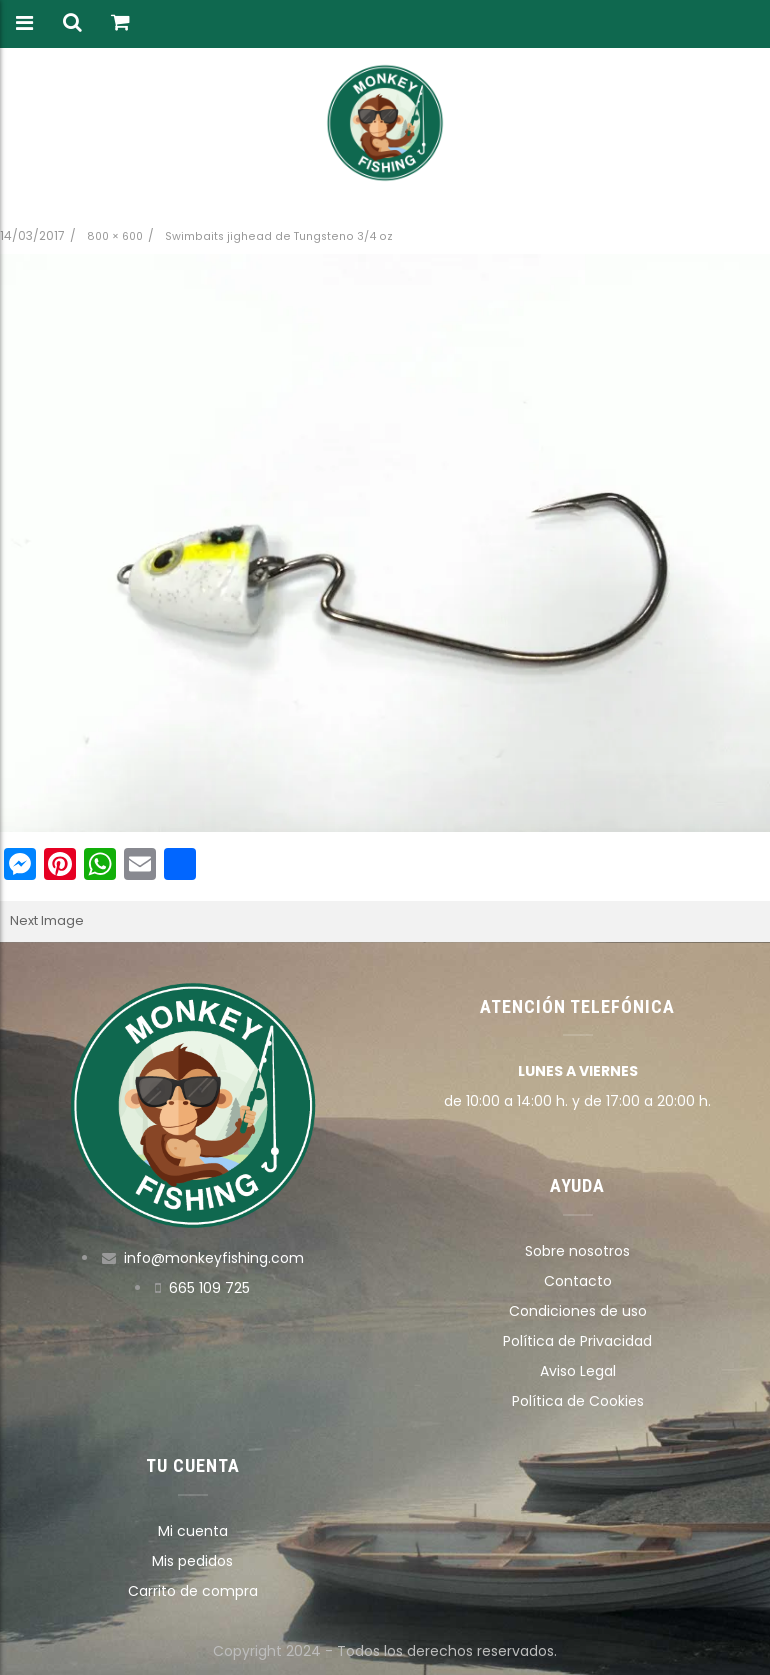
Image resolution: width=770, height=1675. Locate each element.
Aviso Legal (578, 1371)
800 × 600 (115, 236)
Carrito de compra (193, 1591)
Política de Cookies (578, 1401)
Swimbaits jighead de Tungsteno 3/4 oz (279, 236)
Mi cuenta (193, 1531)
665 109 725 (209, 1288)
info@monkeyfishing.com (214, 1258)
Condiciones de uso (578, 1311)
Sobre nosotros (577, 1251)
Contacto (578, 1281)
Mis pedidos (192, 1561)
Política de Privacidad (577, 1341)
